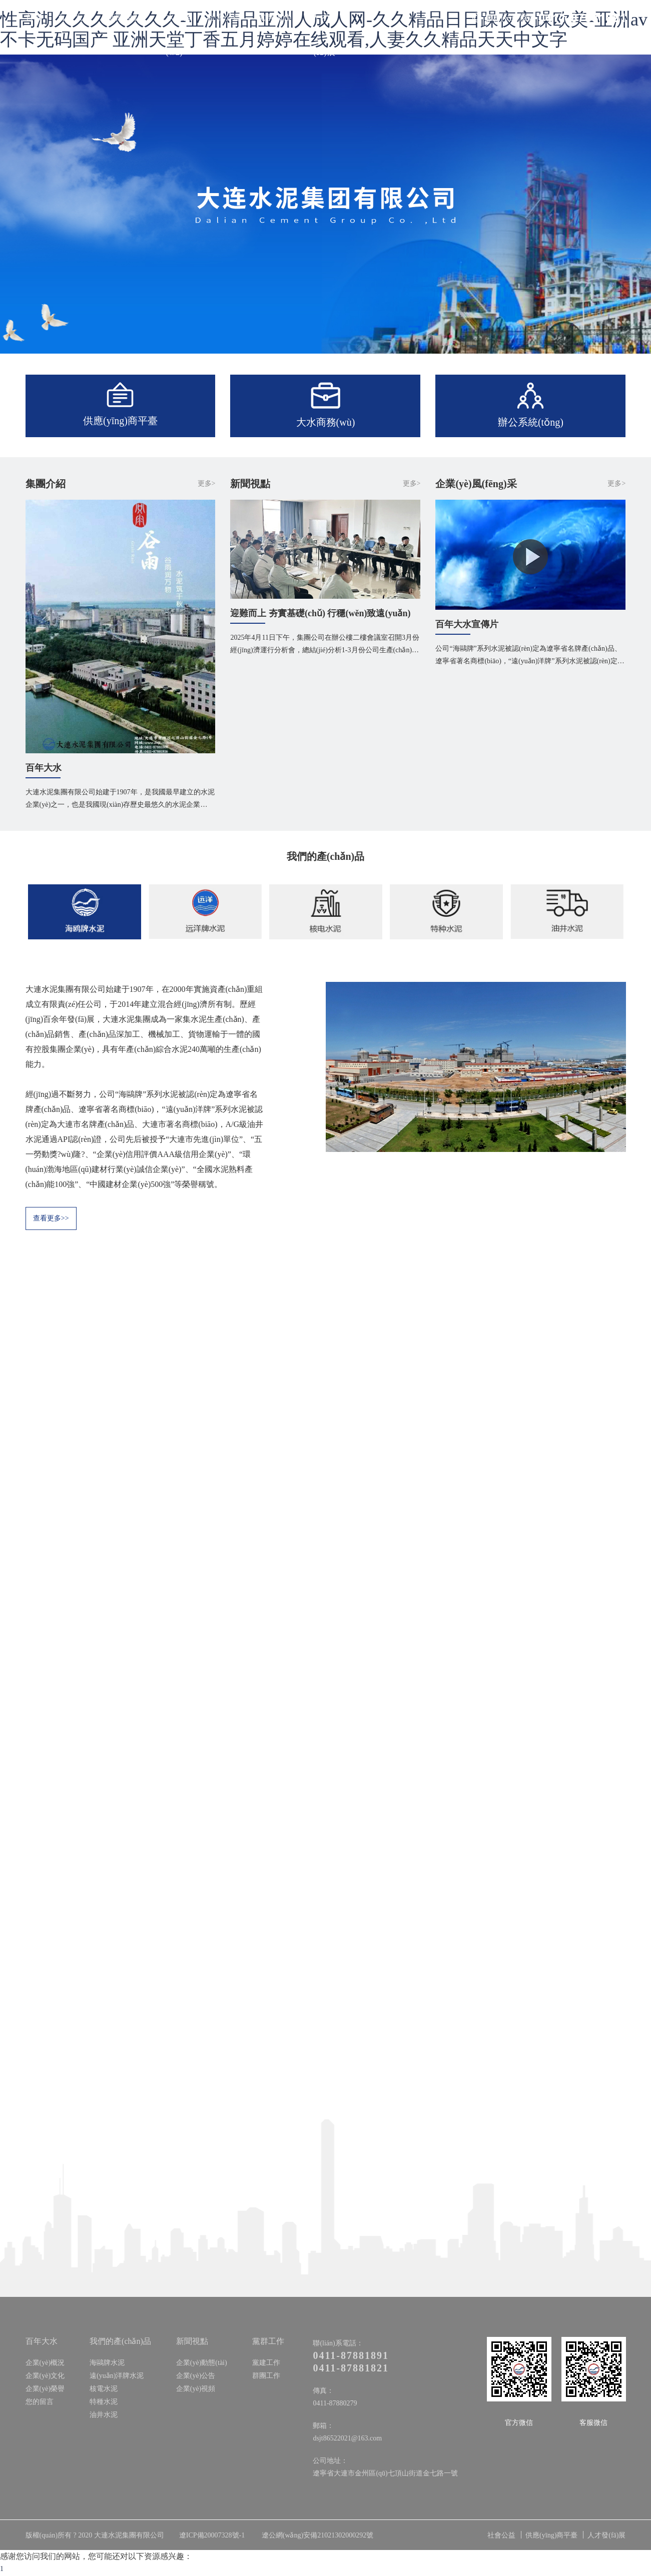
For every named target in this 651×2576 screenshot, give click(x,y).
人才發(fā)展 (324, 35)
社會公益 (225, 17)
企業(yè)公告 (196, 2376)
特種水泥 (104, 2402)
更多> (207, 483)
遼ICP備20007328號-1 (212, 2535)
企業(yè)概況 (45, 2363)
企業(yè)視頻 (196, 2389)
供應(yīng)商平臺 (551, 2536)
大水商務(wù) (175, 35)
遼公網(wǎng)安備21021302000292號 (317, 2535)
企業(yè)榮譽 (45, 2389)
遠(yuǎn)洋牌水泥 (117, 2376)
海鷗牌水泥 (107, 2363)
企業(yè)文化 (45, 2376)
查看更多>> (52, 1218)
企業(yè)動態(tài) (201, 2363)
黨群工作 (275, 17)
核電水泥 (104, 2389)
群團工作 (266, 2376)
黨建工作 (266, 2363)
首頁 (34, 17)
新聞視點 (125, 17)
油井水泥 (104, 2415)
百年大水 (75, 17)
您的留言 (40, 2402)
